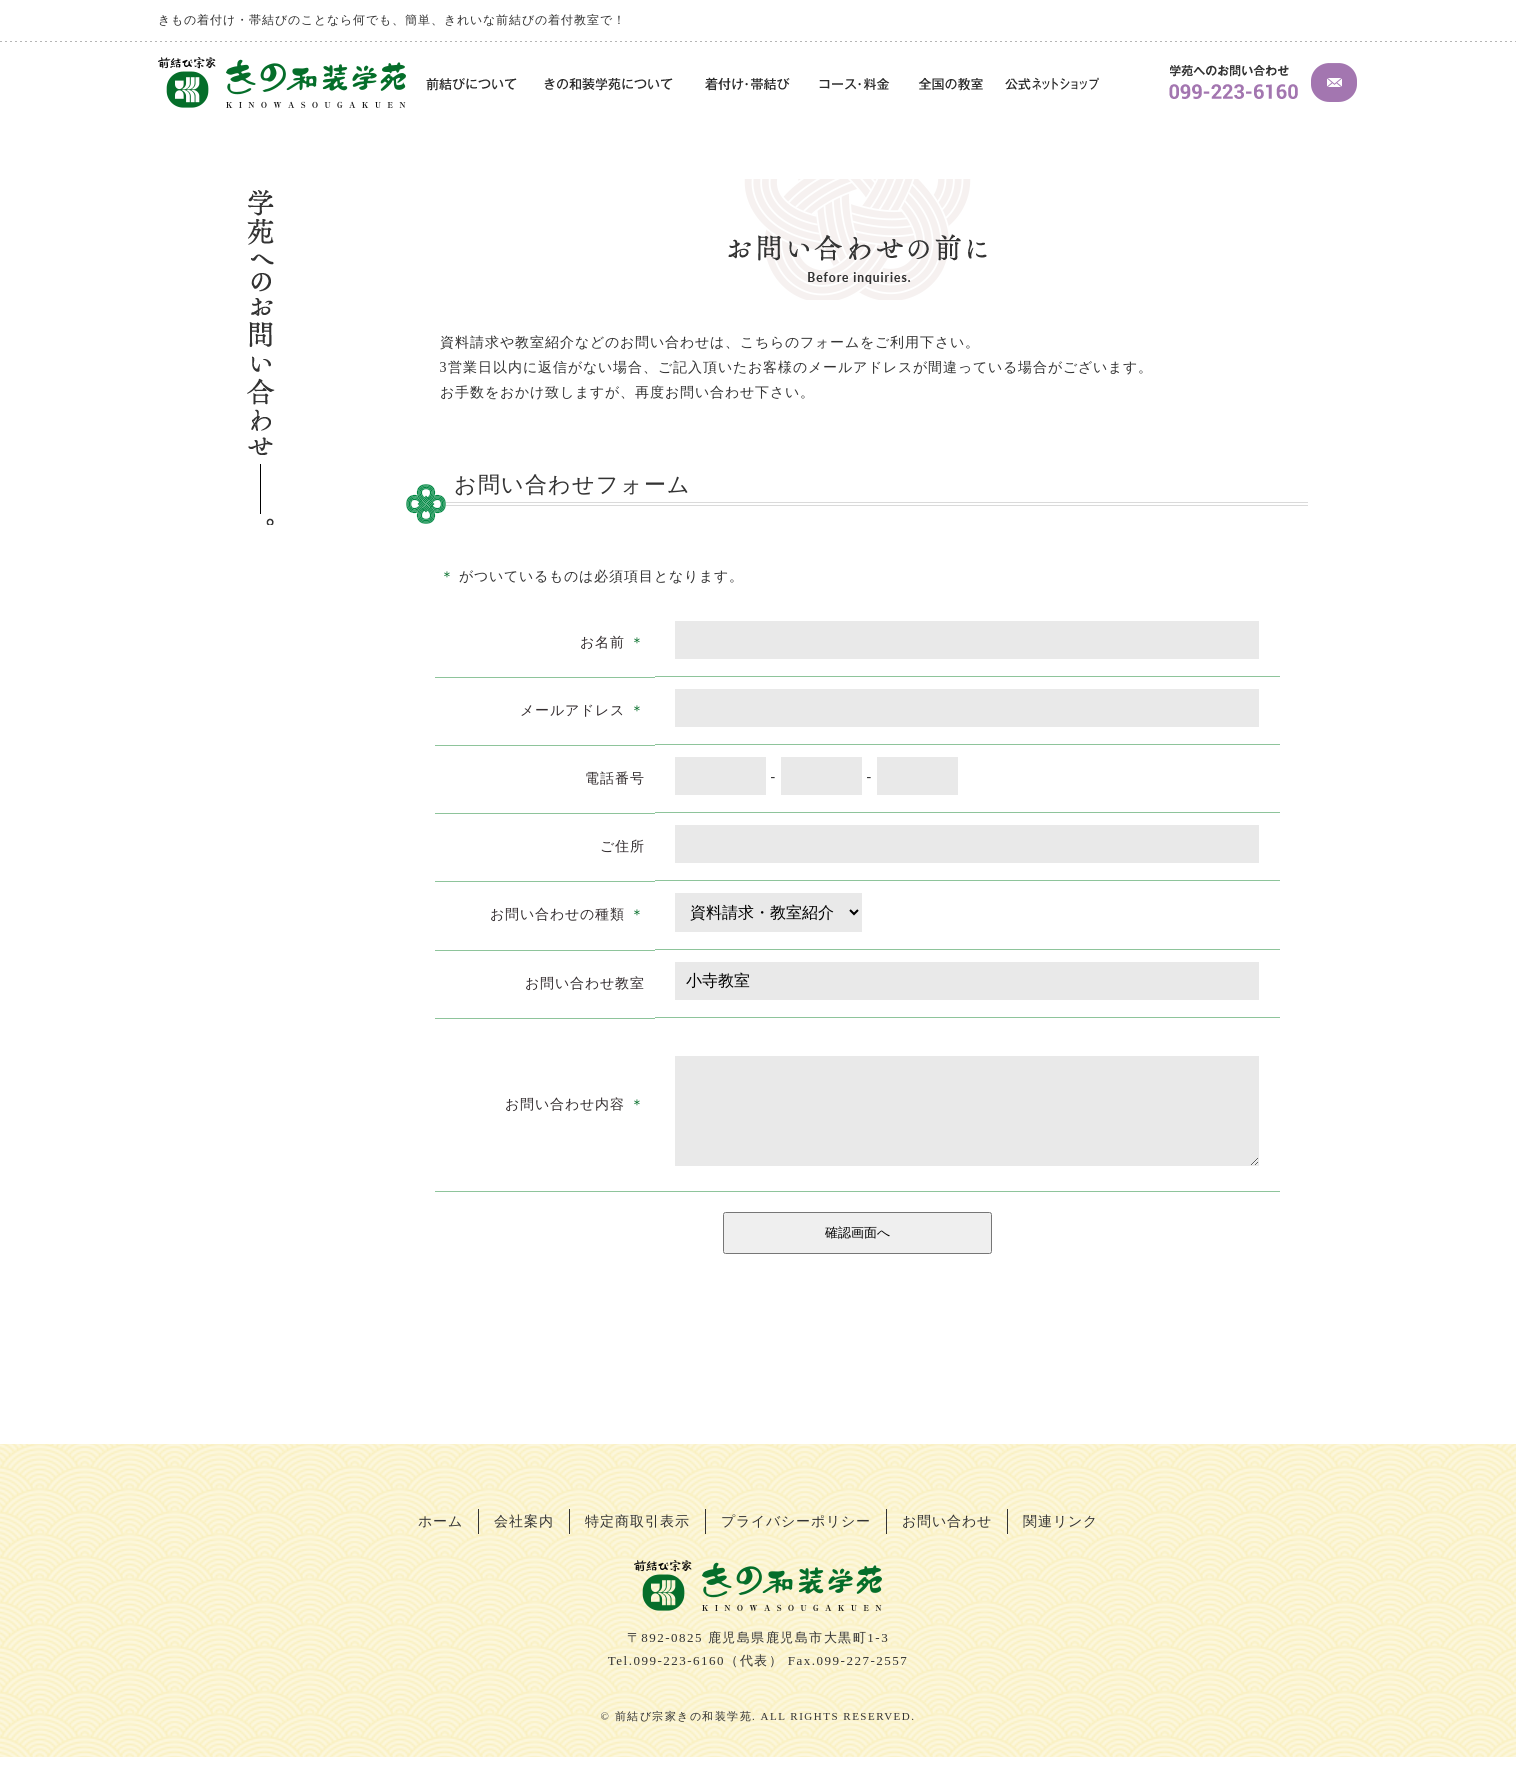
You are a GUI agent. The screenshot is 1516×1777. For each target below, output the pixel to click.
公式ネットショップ (1052, 85)
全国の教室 (950, 85)
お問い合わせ (947, 1541)
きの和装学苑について (611, 85)
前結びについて (469, 85)
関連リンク (1060, 1541)
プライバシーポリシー (796, 1541)
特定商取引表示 (637, 1541)
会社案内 (524, 1541)
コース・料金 (855, 85)
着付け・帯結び (748, 85)
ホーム (440, 1541)
